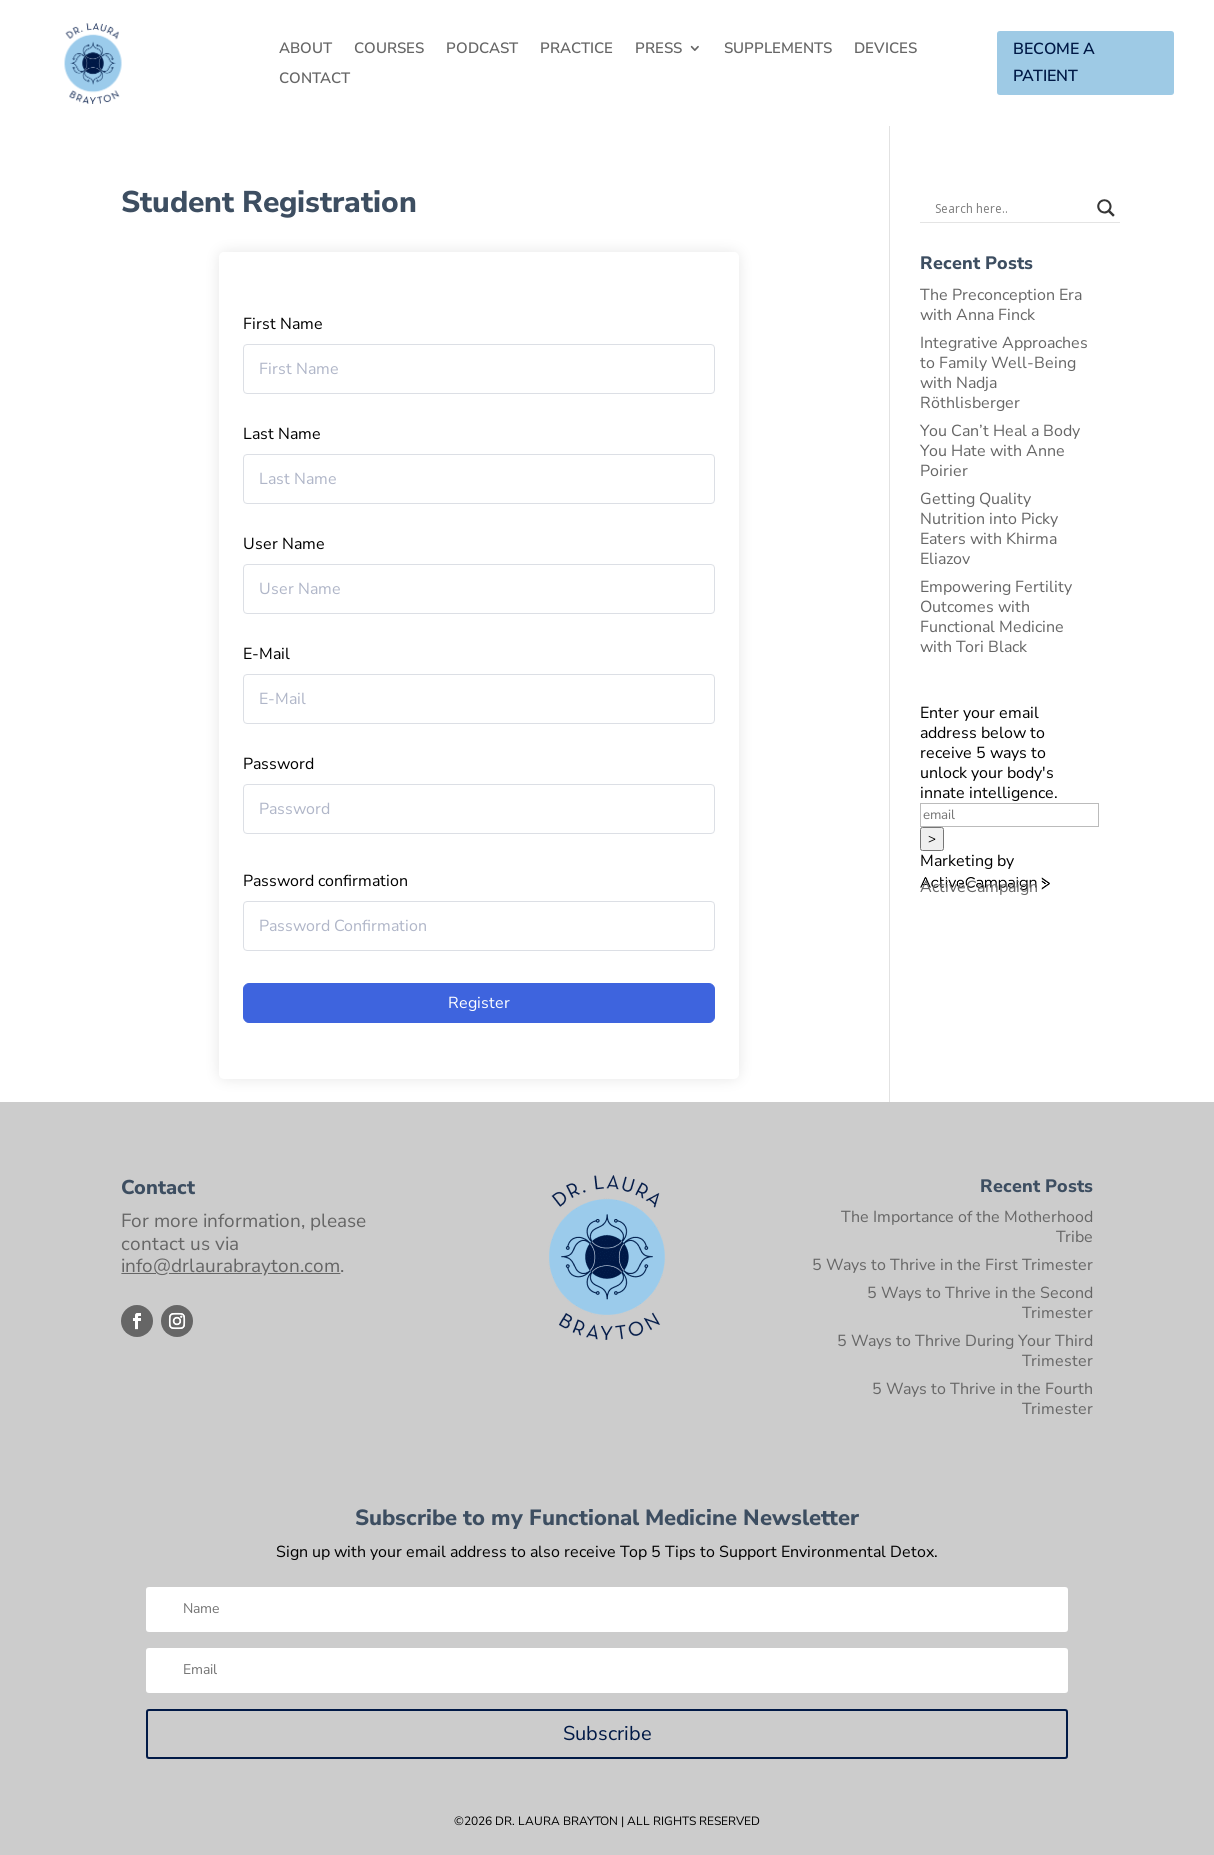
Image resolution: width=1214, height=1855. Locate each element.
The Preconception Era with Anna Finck (1001, 305)
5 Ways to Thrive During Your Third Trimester (965, 1351)
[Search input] (1011, 208)
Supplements (778, 49)
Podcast (482, 49)
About (305, 49)
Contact (314, 79)
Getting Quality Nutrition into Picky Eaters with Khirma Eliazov (989, 529)
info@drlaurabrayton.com (230, 1266)
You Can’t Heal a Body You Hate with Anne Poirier (1000, 451)
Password (278, 764)
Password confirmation (325, 881)
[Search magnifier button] (1106, 208)
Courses (389, 49)
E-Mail (266, 654)
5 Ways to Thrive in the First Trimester (952, 1265)
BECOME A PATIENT (1054, 62)
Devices (885, 49)
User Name (284, 544)
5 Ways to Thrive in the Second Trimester (980, 1303)
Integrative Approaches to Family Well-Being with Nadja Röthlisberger (1004, 373)
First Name (283, 324)
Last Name (282, 434)
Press (658, 49)
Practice (576, 49)
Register (479, 1003)
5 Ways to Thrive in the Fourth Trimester (982, 1399)
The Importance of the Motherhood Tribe (967, 1227)
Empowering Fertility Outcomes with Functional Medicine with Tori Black (996, 617)
